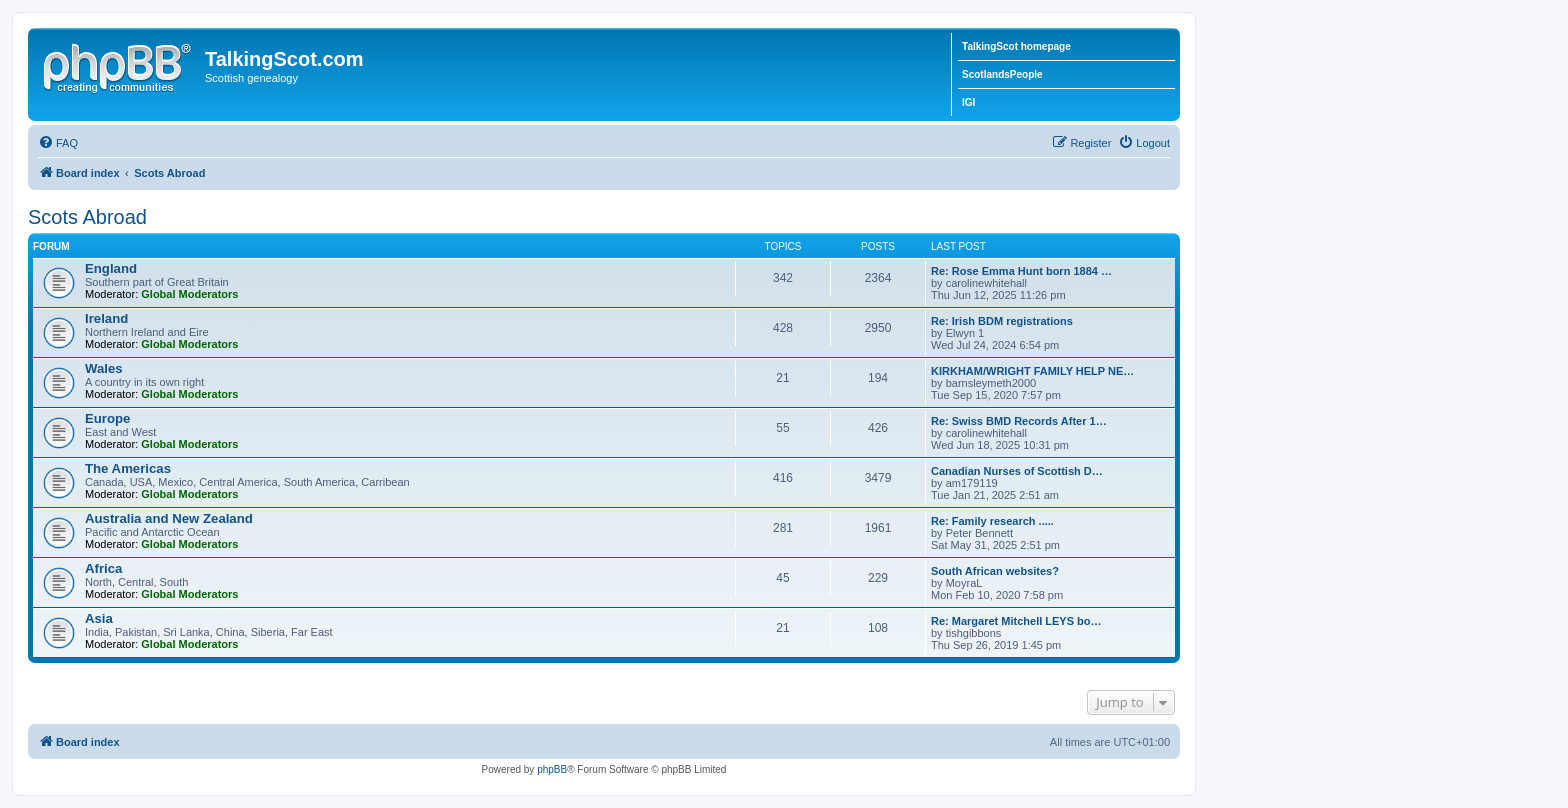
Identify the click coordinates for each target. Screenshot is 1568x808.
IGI (968, 102)
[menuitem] (58, 143)
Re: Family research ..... (992, 521)
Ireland (106, 318)
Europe (107, 418)
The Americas (128, 468)
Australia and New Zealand (169, 518)
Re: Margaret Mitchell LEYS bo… (1016, 621)
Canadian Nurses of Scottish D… (1017, 471)
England (111, 268)
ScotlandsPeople (1002, 74)
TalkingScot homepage (1016, 46)
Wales (104, 368)
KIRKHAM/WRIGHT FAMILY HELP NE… (1032, 371)
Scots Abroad (87, 217)
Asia (99, 618)
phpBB (552, 769)
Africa (103, 568)
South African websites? (995, 571)
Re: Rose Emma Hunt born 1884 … (1021, 271)
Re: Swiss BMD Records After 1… (1019, 421)
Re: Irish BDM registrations (1002, 321)
